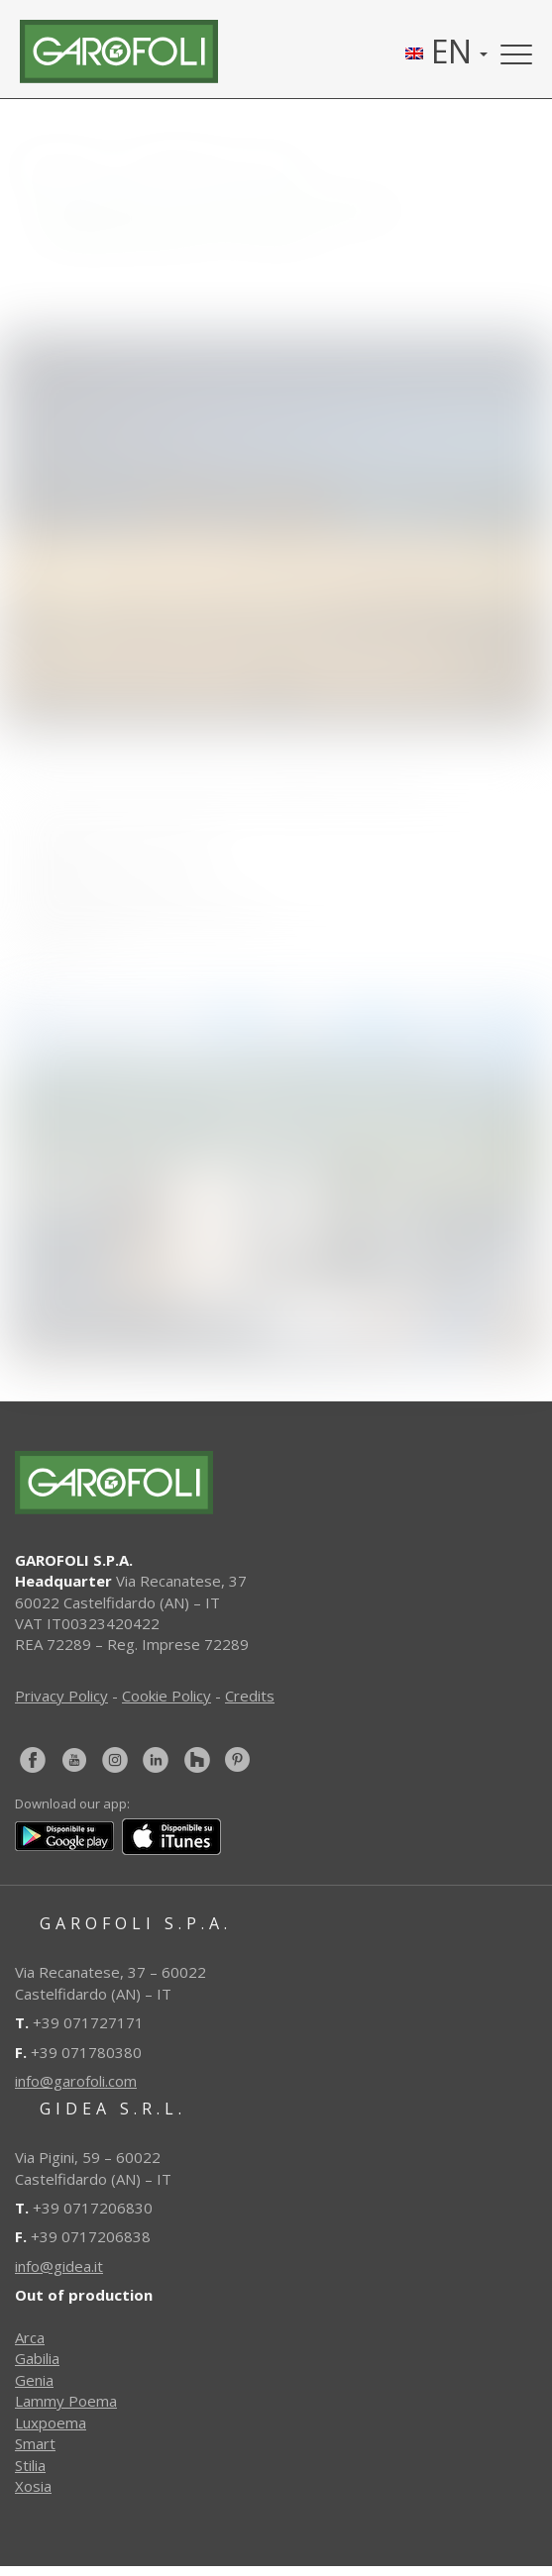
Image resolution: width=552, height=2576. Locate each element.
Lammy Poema (66, 2401)
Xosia (33, 2486)
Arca (30, 2337)
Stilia (30, 2465)
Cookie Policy (166, 1695)
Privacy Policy (61, 1695)
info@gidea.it (59, 2266)
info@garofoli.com (76, 2081)
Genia (34, 2380)
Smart (35, 2443)
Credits (250, 1695)
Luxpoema (50, 2422)
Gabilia (37, 2358)
